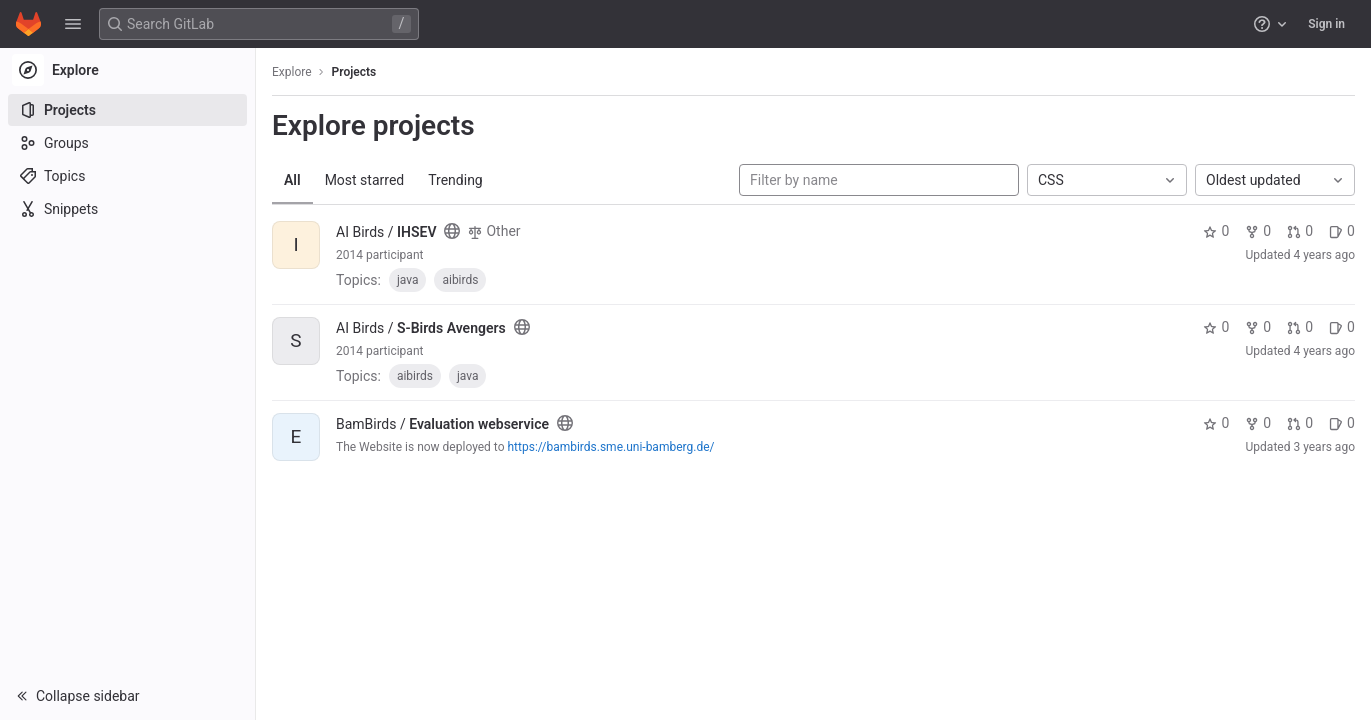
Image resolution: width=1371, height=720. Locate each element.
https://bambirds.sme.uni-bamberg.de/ (611, 447)
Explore (292, 72)
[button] (73, 24)
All (292, 180)
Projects (354, 72)
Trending (455, 180)
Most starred (365, 180)
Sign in (1326, 24)
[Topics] (127, 176)
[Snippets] (127, 209)
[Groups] (127, 143)
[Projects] (127, 110)
